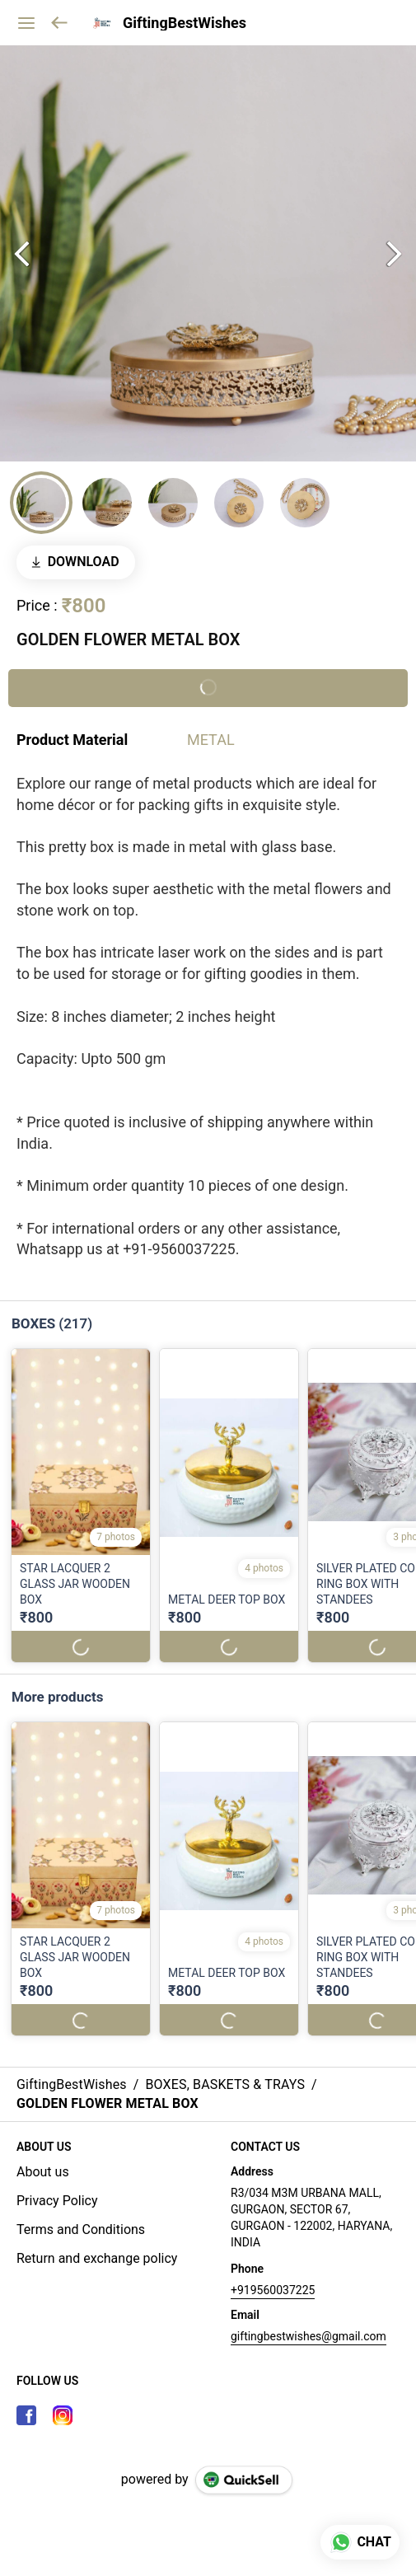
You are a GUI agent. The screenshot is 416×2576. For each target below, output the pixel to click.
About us (42, 2172)
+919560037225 (273, 2290)
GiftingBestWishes (184, 23)
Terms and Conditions (80, 2229)
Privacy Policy (57, 2200)
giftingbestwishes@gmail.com (308, 2336)
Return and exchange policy (96, 2258)
